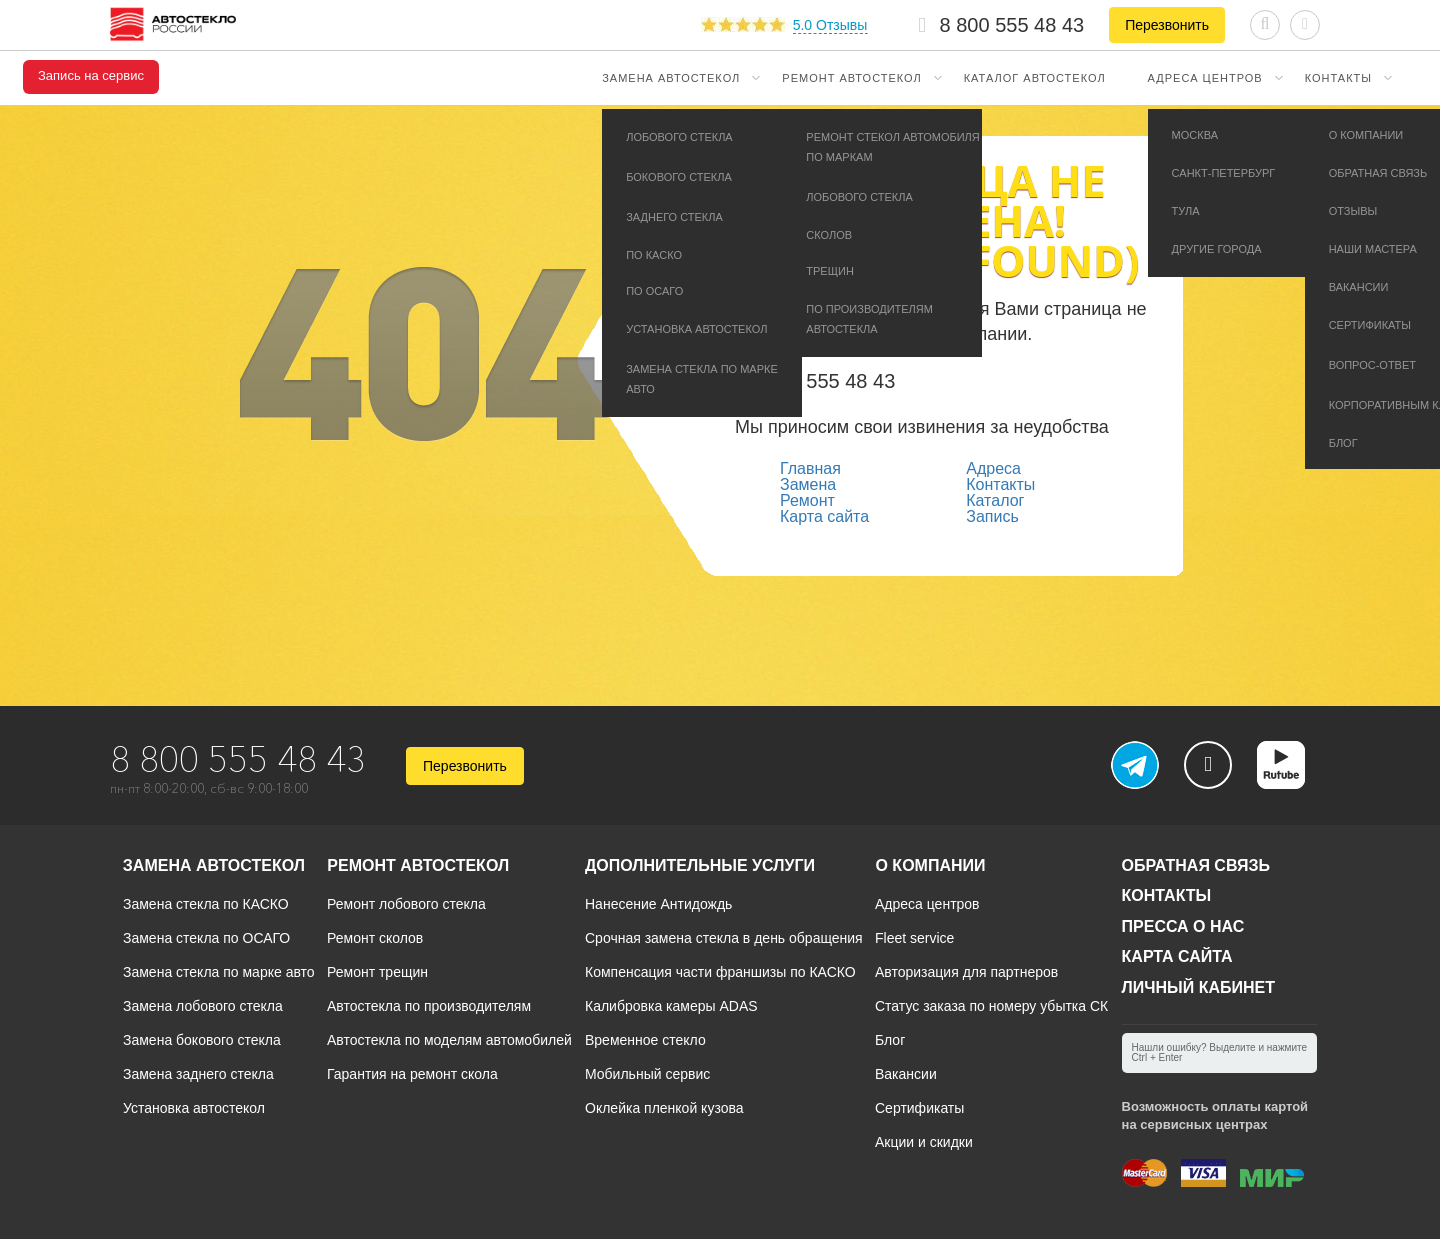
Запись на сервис (91, 76)
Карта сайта (824, 516)
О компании (930, 865)
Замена (808, 484)
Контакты (1338, 78)
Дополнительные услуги (700, 865)
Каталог (995, 500)
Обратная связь (1196, 865)
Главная (810, 468)
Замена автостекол (671, 78)
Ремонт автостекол (851, 78)
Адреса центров (1205, 78)
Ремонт (807, 500)
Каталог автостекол (1035, 78)
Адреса (993, 468)
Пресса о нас (1183, 926)
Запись (992, 516)
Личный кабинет (1198, 987)
